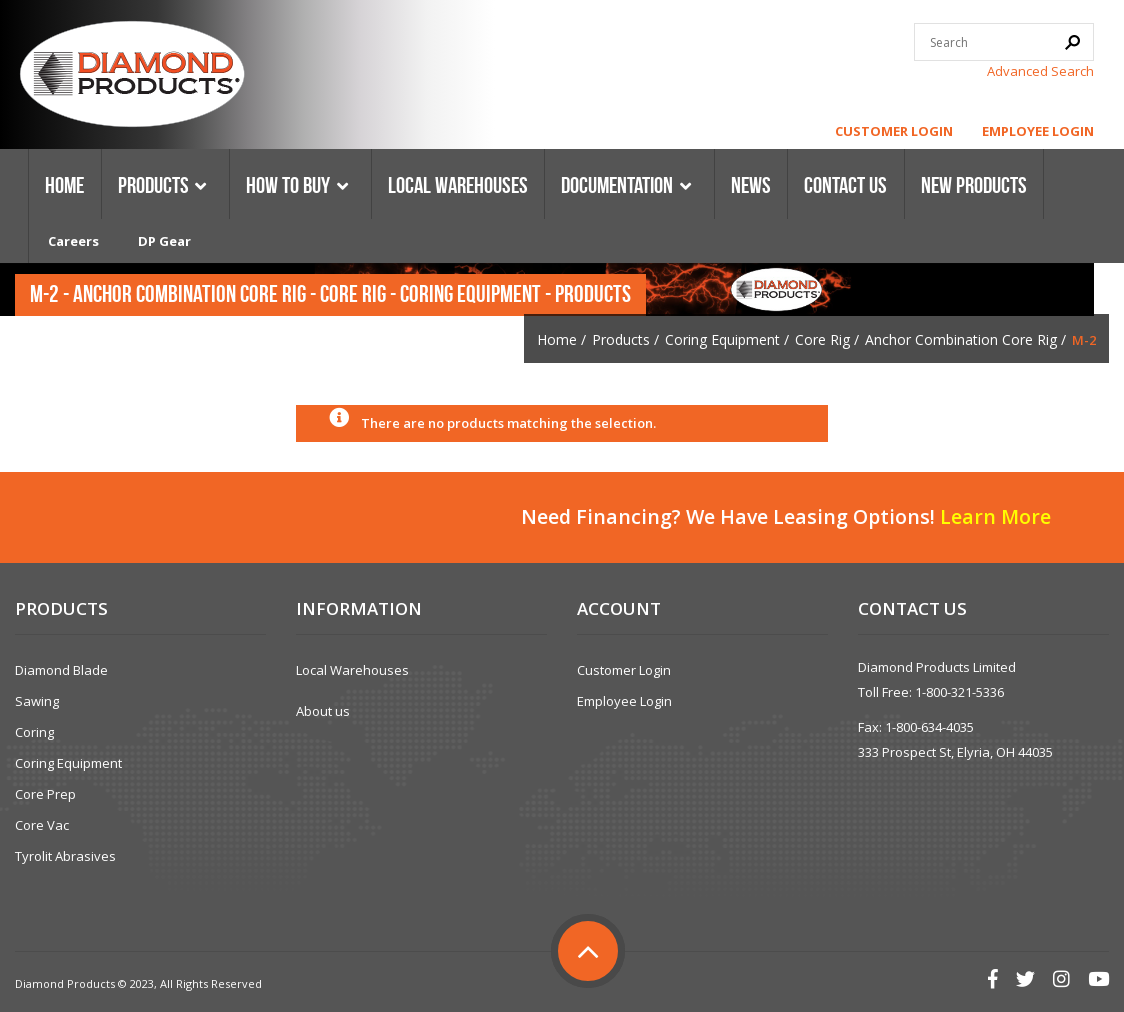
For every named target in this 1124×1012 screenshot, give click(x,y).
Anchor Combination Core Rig (961, 339)
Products (621, 339)
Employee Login (1038, 131)
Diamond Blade (61, 670)
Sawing (37, 701)
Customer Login (894, 131)
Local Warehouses (352, 670)
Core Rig (822, 339)
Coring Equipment (722, 339)
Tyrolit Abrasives (65, 856)
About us (323, 711)
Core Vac (42, 825)
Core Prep (45, 794)
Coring (34, 732)
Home (557, 339)
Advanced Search (1040, 71)
